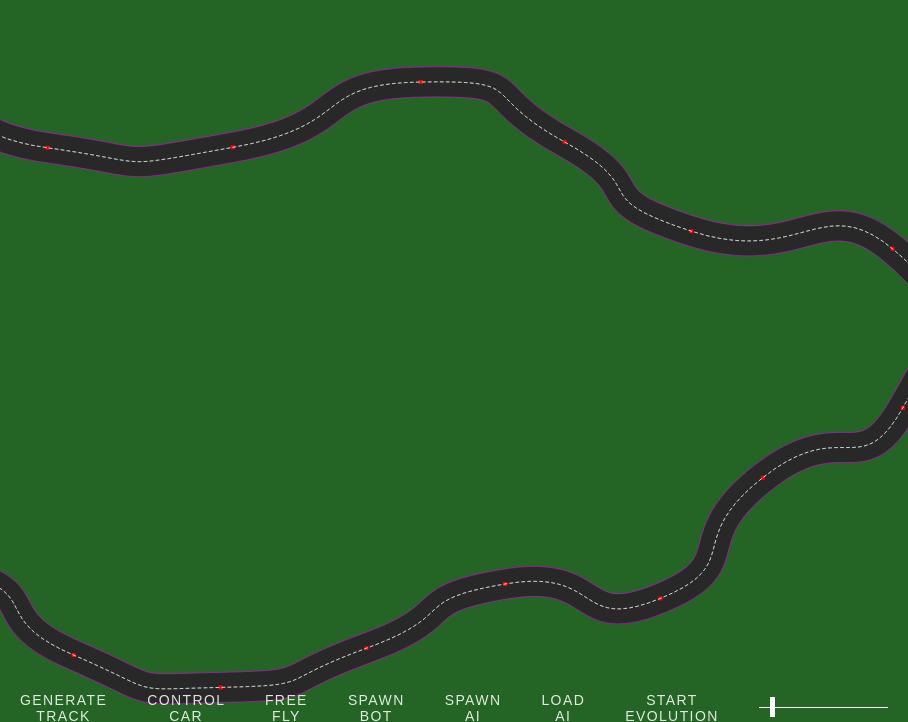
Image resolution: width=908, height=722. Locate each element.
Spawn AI (473, 707)
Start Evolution (672, 707)
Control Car (186, 707)
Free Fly (286, 707)
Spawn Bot (376, 707)
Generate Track (63, 707)
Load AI (563, 707)
